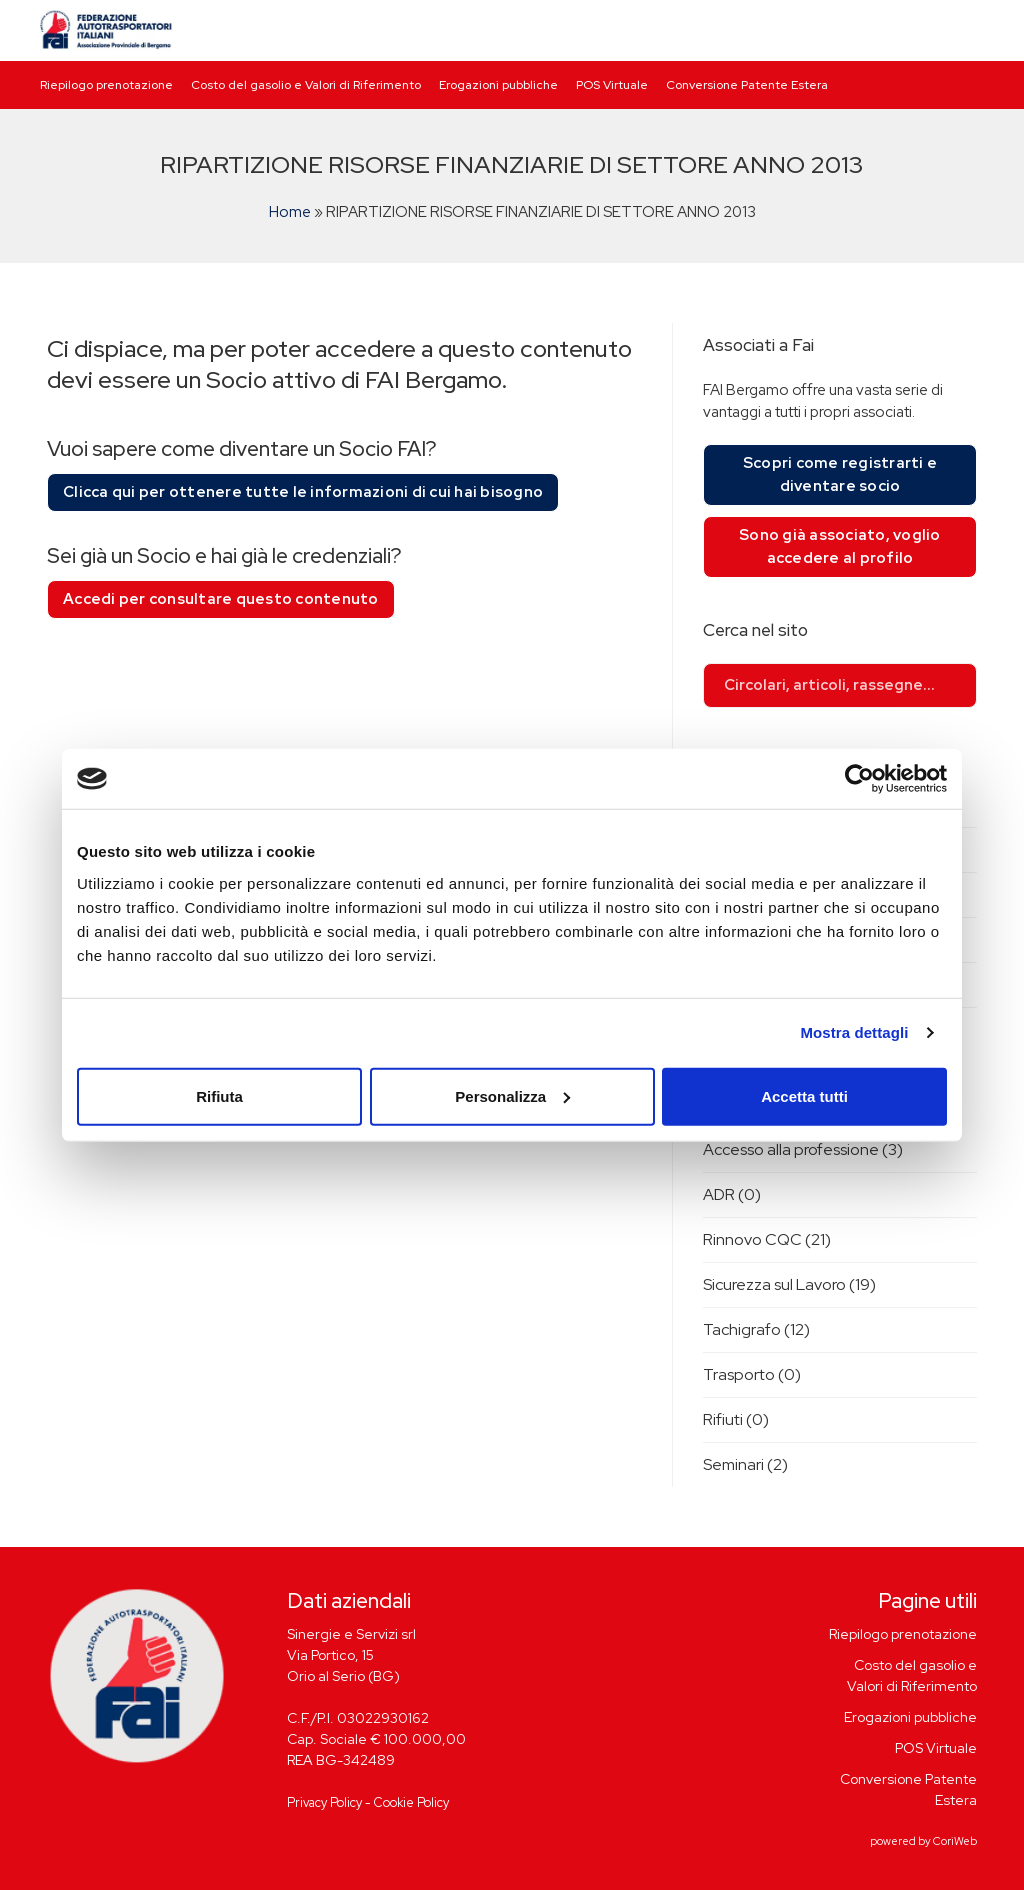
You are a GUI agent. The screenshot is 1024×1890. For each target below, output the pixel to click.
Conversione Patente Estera (747, 85)
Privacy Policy (324, 1802)
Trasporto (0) (752, 1374)
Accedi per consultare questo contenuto (221, 599)
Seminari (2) (745, 1464)
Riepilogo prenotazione (106, 85)
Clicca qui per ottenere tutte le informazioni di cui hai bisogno (303, 492)
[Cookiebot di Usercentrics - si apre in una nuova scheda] (859, 779)
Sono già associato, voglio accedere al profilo (840, 546)
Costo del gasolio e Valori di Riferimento (306, 85)
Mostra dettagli (854, 1032)
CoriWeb (955, 1841)
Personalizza (512, 1095)
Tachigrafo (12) (756, 1329)
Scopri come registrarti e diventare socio (840, 474)
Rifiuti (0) (736, 1419)
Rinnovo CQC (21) (767, 1239)
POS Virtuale (612, 85)
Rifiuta (219, 1095)
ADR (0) (732, 1194)
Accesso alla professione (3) (803, 1149)
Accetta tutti (804, 1095)
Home (290, 212)
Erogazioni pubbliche (498, 85)
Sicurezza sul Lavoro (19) (789, 1284)
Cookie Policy (411, 1802)
